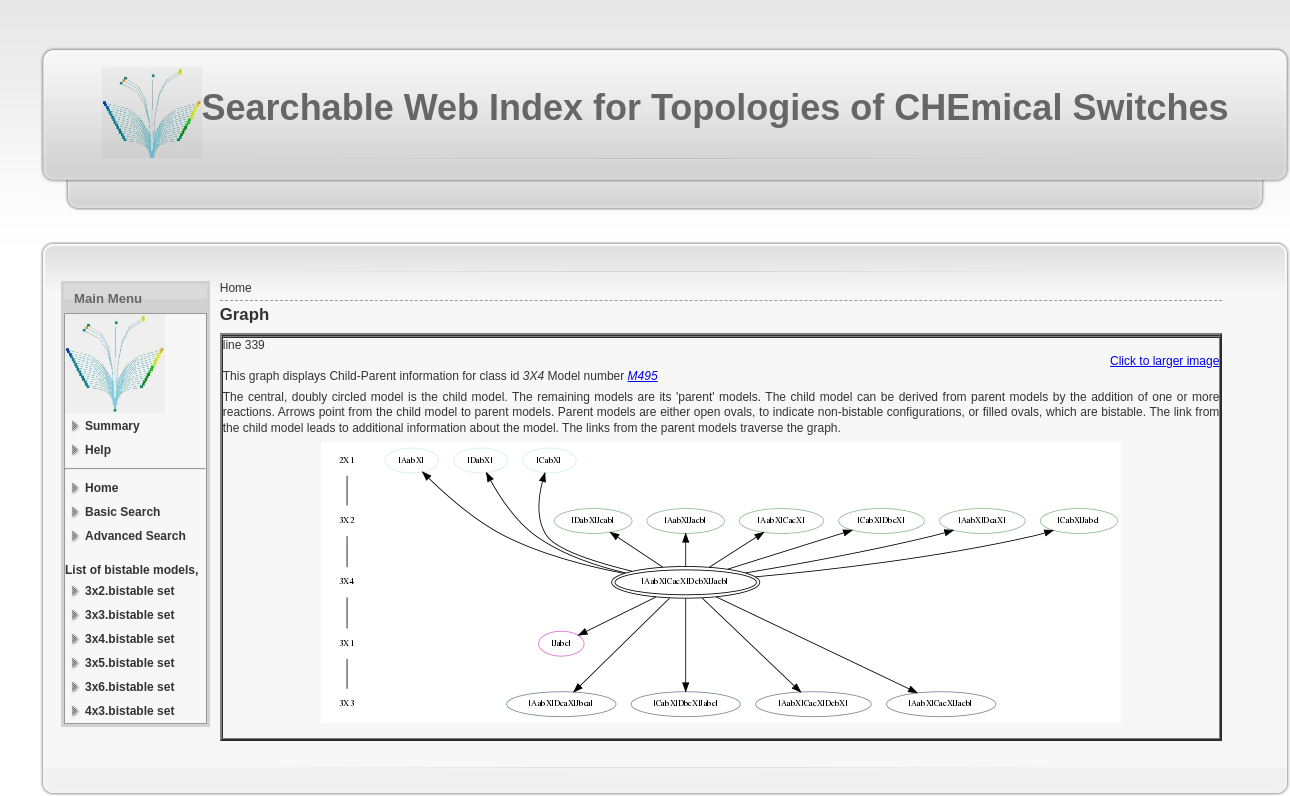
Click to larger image (1164, 361)
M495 (643, 376)
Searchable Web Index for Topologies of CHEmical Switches (715, 107)
